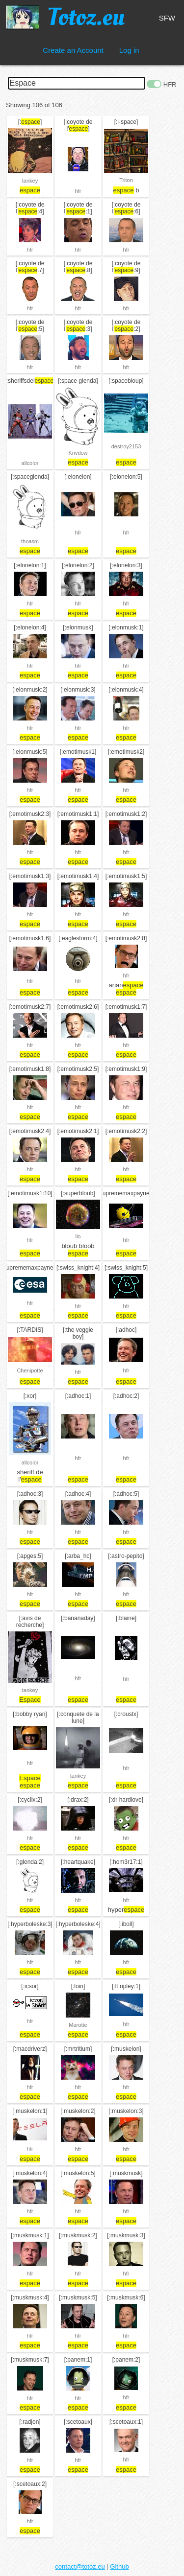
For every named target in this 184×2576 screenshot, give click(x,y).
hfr (78, 191)
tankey (30, 181)
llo (77, 1236)
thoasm (30, 541)
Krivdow (77, 453)
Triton (126, 180)
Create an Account (73, 50)
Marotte (78, 2025)
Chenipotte (30, 1370)
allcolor (30, 463)
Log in (129, 50)
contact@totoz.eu (80, 2566)
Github (119, 2566)
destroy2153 (126, 446)
